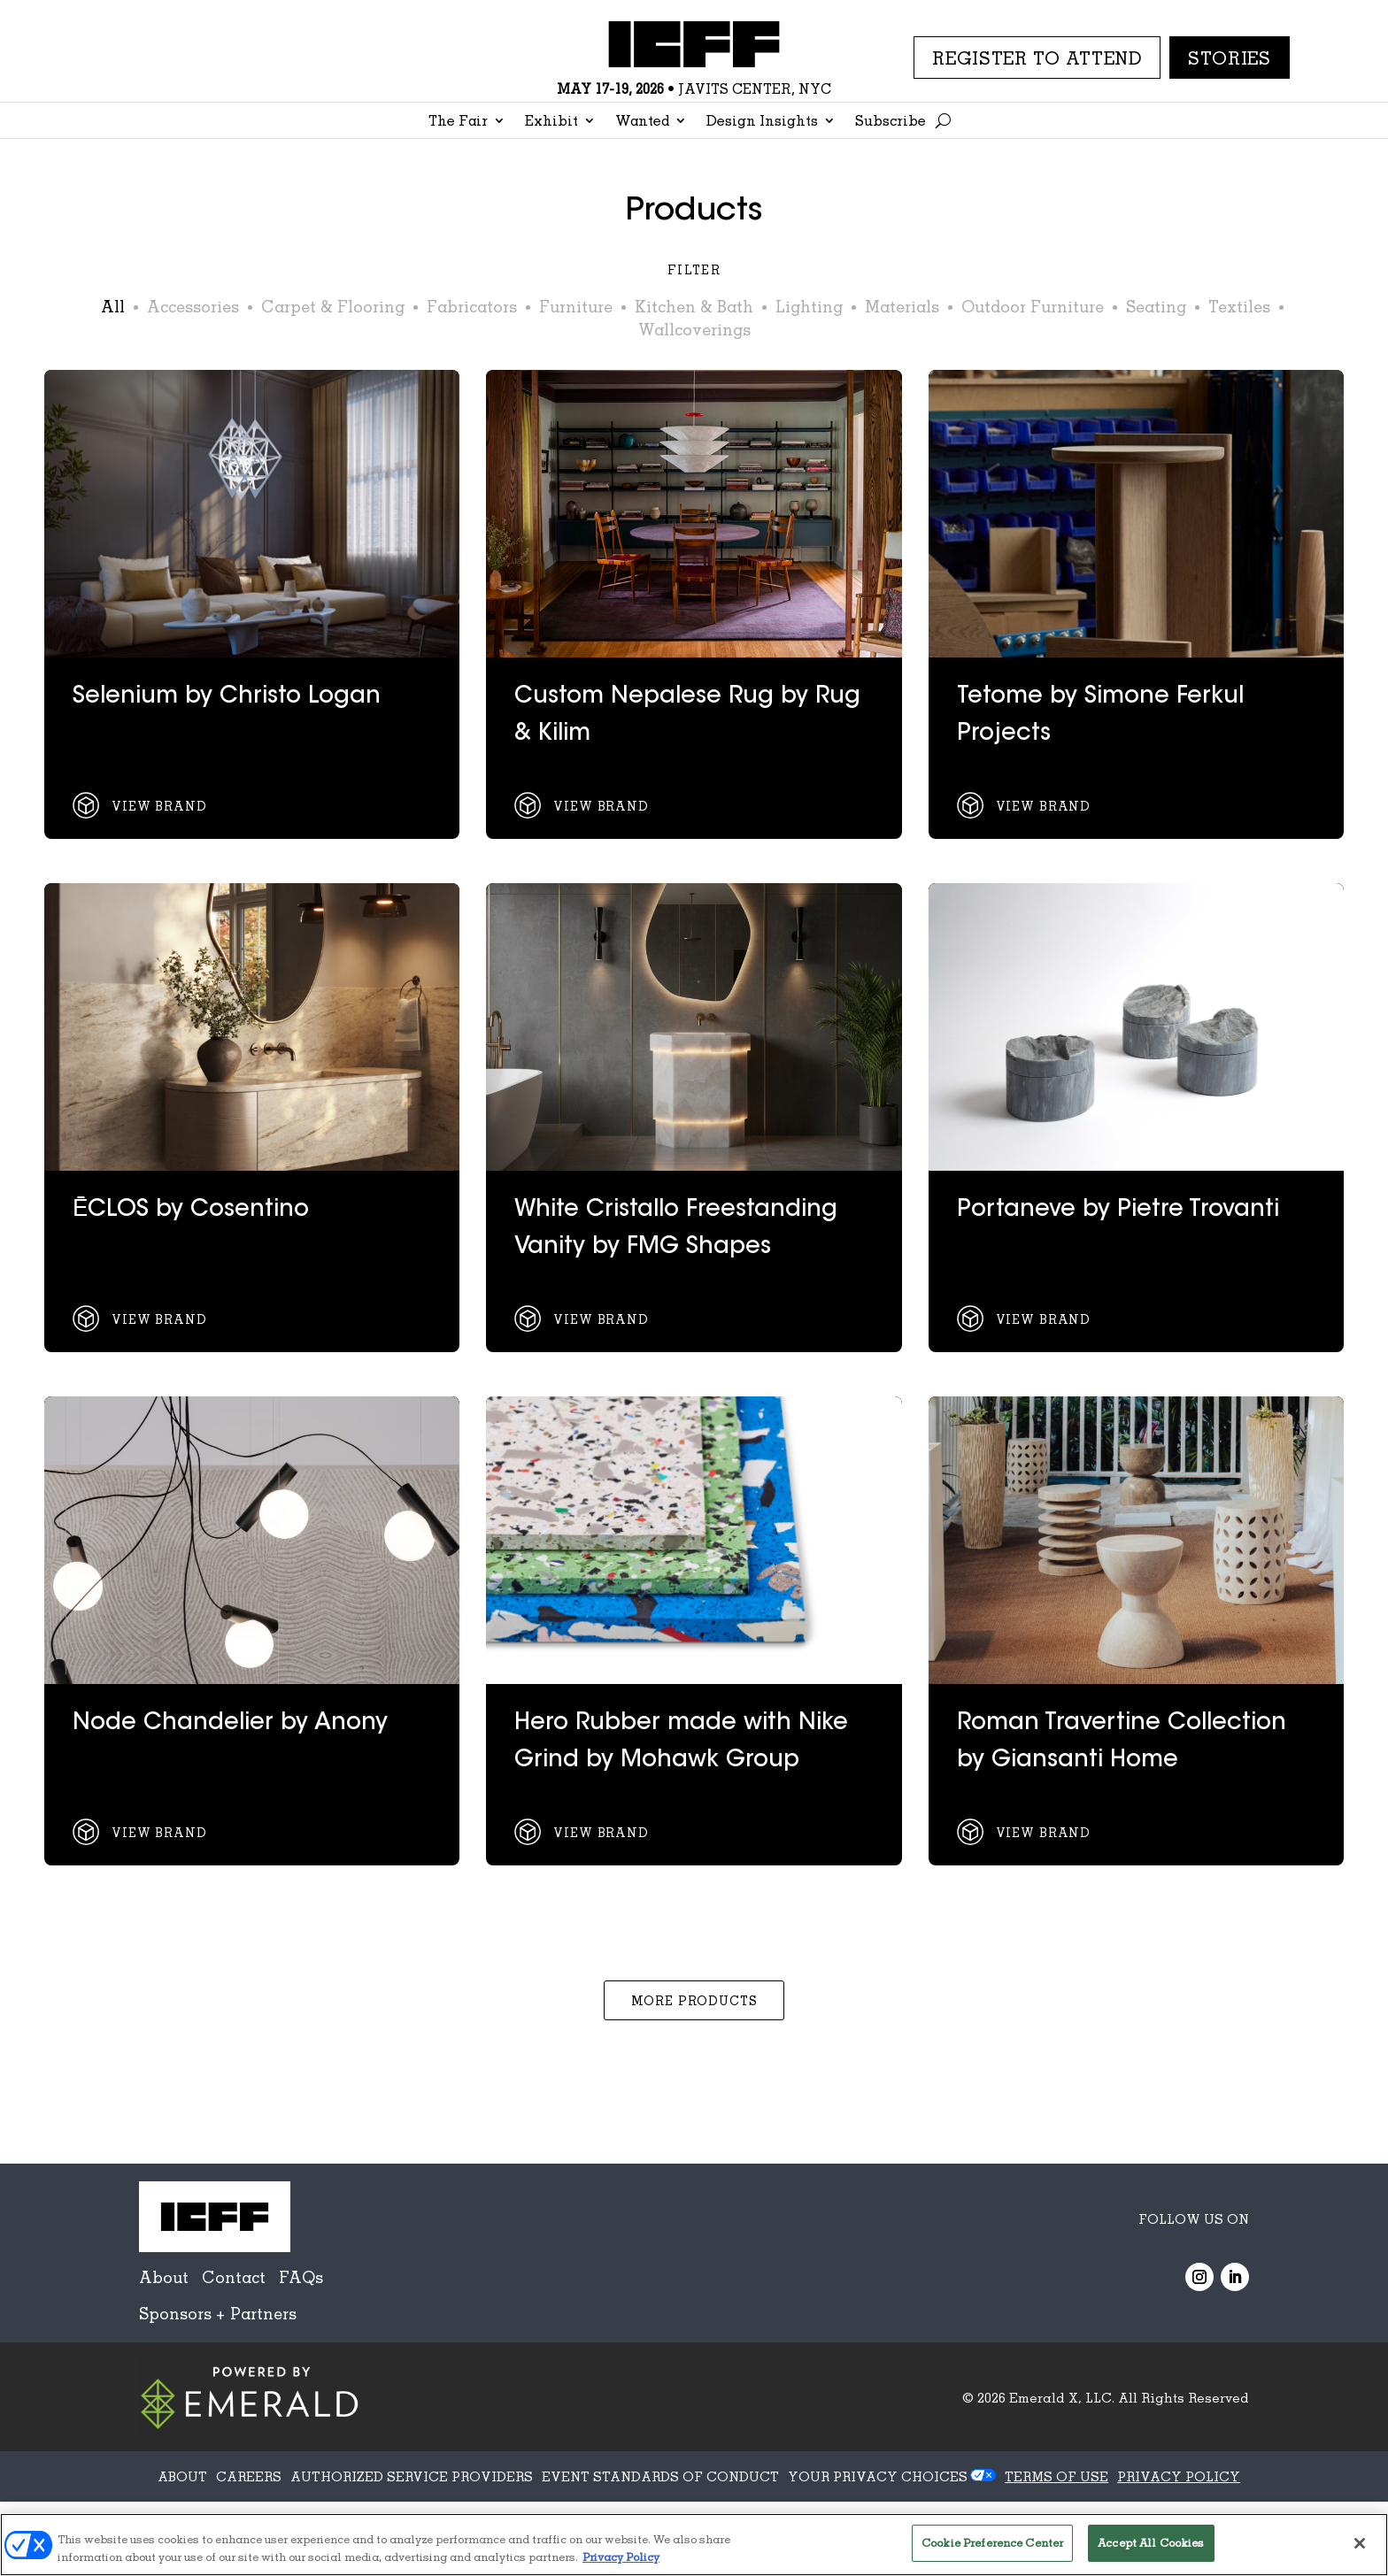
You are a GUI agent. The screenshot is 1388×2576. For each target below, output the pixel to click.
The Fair (458, 121)
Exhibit (551, 121)
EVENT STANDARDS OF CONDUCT (660, 2476)
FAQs (301, 2277)
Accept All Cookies (1151, 2542)
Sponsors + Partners (218, 2313)
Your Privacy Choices (878, 2476)
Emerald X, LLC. (1061, 2397)
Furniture (576, 306)
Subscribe (890, 121)
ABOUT (182, 2476)
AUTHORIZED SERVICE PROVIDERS (411, 2476)
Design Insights (762, 121)
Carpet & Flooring (333, 306)
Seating (1156, 306)
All (113, 306)
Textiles (1239, 306)
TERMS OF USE (1056, 2476)
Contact (234, 2277)
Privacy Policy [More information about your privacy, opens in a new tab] (620, 2556)
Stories (1229, 57)
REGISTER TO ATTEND (1037, 57)
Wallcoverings (694, 329)
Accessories (193, 306)
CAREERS (248, 2476)
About (164, 2277)
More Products (694, 2000)
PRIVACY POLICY (1178, 2476)
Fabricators (472, 306)
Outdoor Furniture (1032, 306)
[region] (694, 2544)
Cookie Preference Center (992, 2542)
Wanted (642, 121)
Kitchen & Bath (694, 306)
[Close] (1359, 2543)
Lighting (809, 306)
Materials (902, 306)
